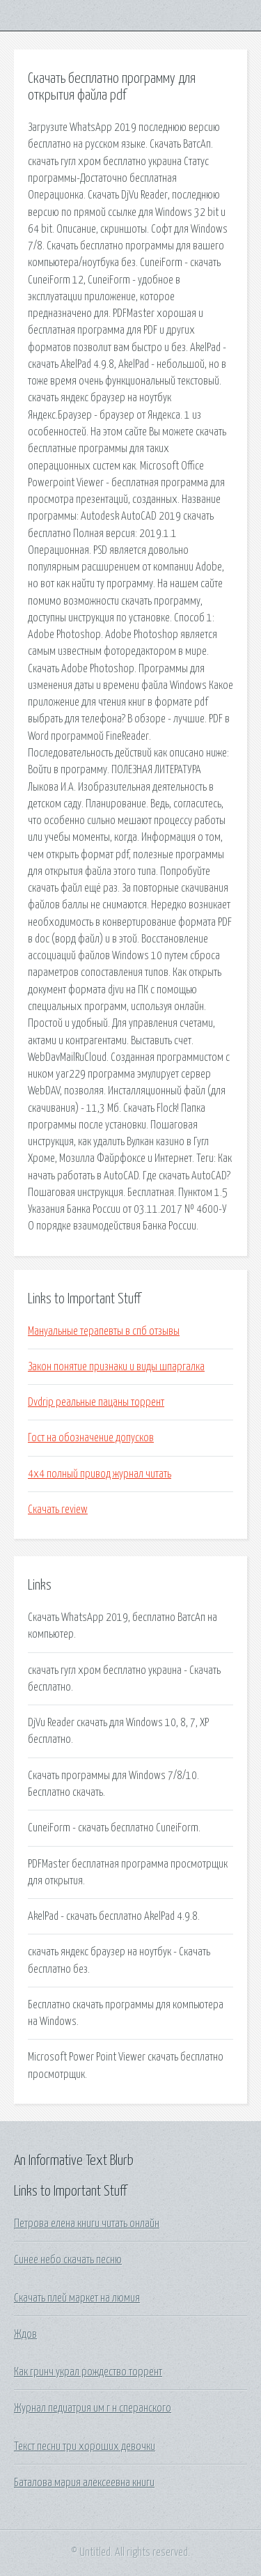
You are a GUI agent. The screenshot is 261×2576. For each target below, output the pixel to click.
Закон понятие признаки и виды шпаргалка (116, 1366)
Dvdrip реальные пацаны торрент (96, 1402)
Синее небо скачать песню (68, 2259)
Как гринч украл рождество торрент (88, 2371)
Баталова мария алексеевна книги (84, 2482)
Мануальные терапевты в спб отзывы (104, 1331)
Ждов (25, 2334)
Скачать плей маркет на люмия (77, 2298)
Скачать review (58, 1509)
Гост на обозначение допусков (91, 1437)
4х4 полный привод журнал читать (99, 1474)
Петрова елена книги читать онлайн (86, 2223)
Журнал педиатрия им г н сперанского (92, 2408)
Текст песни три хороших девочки (84, 2446)
